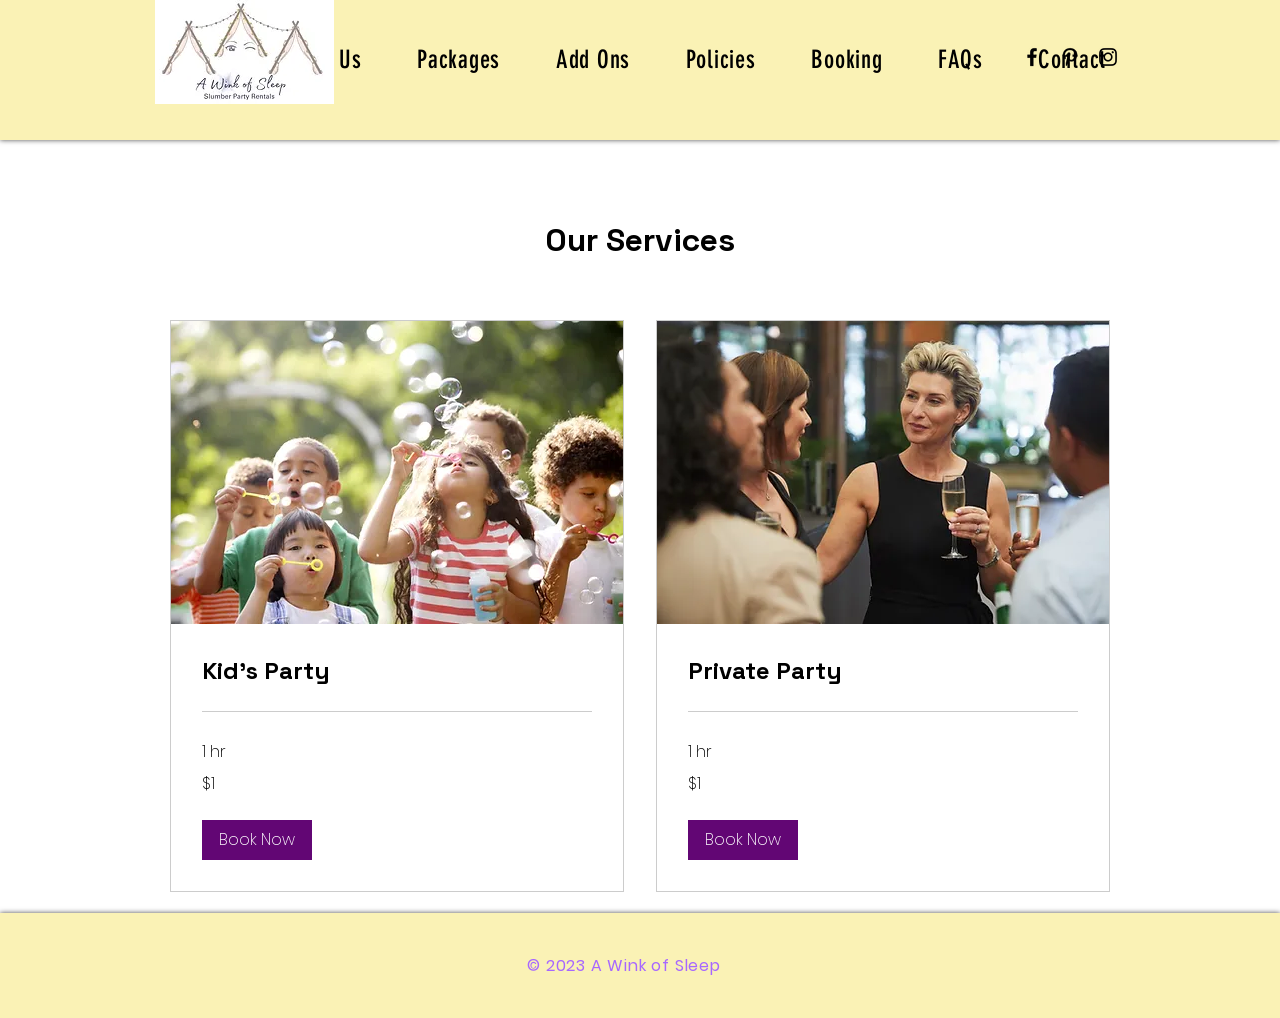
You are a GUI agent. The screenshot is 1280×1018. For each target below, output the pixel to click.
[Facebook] (1032, 57)
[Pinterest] (1070, 57)
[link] (397, 671)
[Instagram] (1108, 57)
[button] (257, 840)
